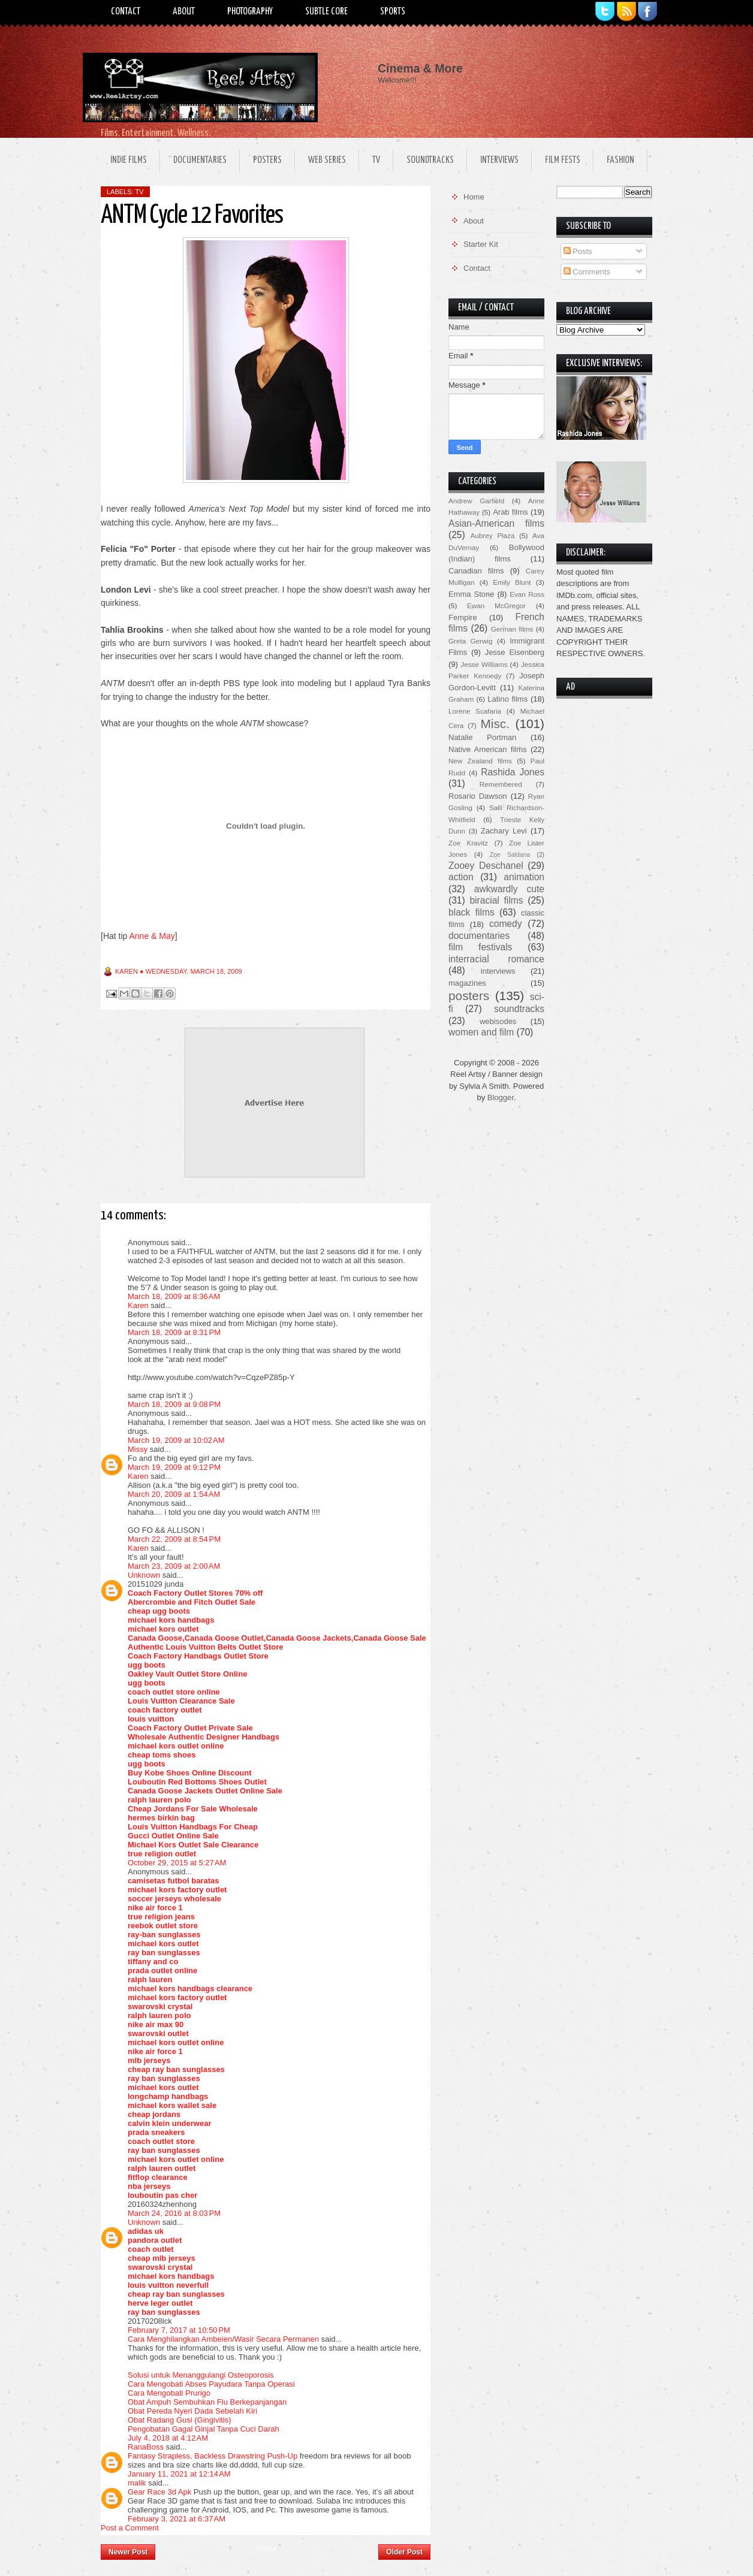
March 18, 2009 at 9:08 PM (174, 1404)
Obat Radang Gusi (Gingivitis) (179, 2419)
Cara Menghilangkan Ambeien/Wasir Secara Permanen (223, 2339)
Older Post (404, 2552)
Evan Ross (527, 594)
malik (137, 2482)
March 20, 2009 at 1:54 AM (174, 1494)
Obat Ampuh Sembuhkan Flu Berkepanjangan (207, 2401)
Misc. (495, 723)
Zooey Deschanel (485, 865)
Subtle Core (326, 11)
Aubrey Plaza (493, 535)
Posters (267, 160)
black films (471, 912)
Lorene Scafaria (474, 711)
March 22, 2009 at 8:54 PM (174, 1539)
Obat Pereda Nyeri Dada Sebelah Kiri (192, 2410)
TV (376, 160)
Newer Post (128, 2552)
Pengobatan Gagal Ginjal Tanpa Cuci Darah (203, 2428)
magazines (467, 983)
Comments (587, 271)
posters (468, 995)
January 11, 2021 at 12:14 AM (179, 2473)
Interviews (499, 160)
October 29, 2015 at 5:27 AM (177, 1862)
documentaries (479, 936)
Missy (137, 1449)
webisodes (498, 1021)
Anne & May (151, 936)
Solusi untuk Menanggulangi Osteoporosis (201, 2374)
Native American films (487, 749)
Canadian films (476, 570)
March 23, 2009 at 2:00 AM (174, 1566)
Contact (125, 11)
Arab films (510, 512)
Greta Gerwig (470, 641)
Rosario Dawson (477, 796)
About (184, 11)
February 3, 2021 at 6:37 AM (176, 2518)
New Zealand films (480, 761)
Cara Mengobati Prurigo (169, 2392)
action (461, 877)
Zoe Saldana (510, 854)
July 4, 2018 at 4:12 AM (168, 2437)
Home (266, 2548)
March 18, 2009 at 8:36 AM (174, 1296)
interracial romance (496, 959)
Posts (578, 251)
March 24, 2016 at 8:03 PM (174, 2213)
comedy (505, 924)
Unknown (144, 1575)
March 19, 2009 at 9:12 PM (174, 1467)
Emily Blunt (512, 582)
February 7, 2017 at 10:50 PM (179, 2330)
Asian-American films (496, 523)
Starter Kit (480, 244)
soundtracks (519, 1009)
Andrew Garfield (476, 501)
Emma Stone (471, 594)
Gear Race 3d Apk (159, 2491)
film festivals (480, 947)
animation (524, 877)
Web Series (327, 160)
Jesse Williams (483, 664)
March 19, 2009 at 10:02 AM (176, 1440)
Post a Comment (130, 2527)
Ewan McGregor (496, 605)
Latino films (507, 698)
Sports (392, 11)
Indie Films (128, 160)
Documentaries (200, 160)
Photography (250, 11)
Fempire (462, 617)
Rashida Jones (512, 772)
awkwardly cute (509, 889)
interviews (498, 971)
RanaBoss (146, 2446)
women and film (481, 1032)
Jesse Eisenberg (514, 652)
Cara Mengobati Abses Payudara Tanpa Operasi (211, 2383)
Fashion (620, 160)
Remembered (501, 784)
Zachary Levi (504, 830)
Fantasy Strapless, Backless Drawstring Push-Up (212, 2455)
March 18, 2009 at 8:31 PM (174, 1332)
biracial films (496, 900)
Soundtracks (430, 160)
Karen (138, 1305)
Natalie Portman (482, 737)
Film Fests (562, 160)
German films (512, 629)
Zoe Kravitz (468, 843)
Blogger (500, 1097)
